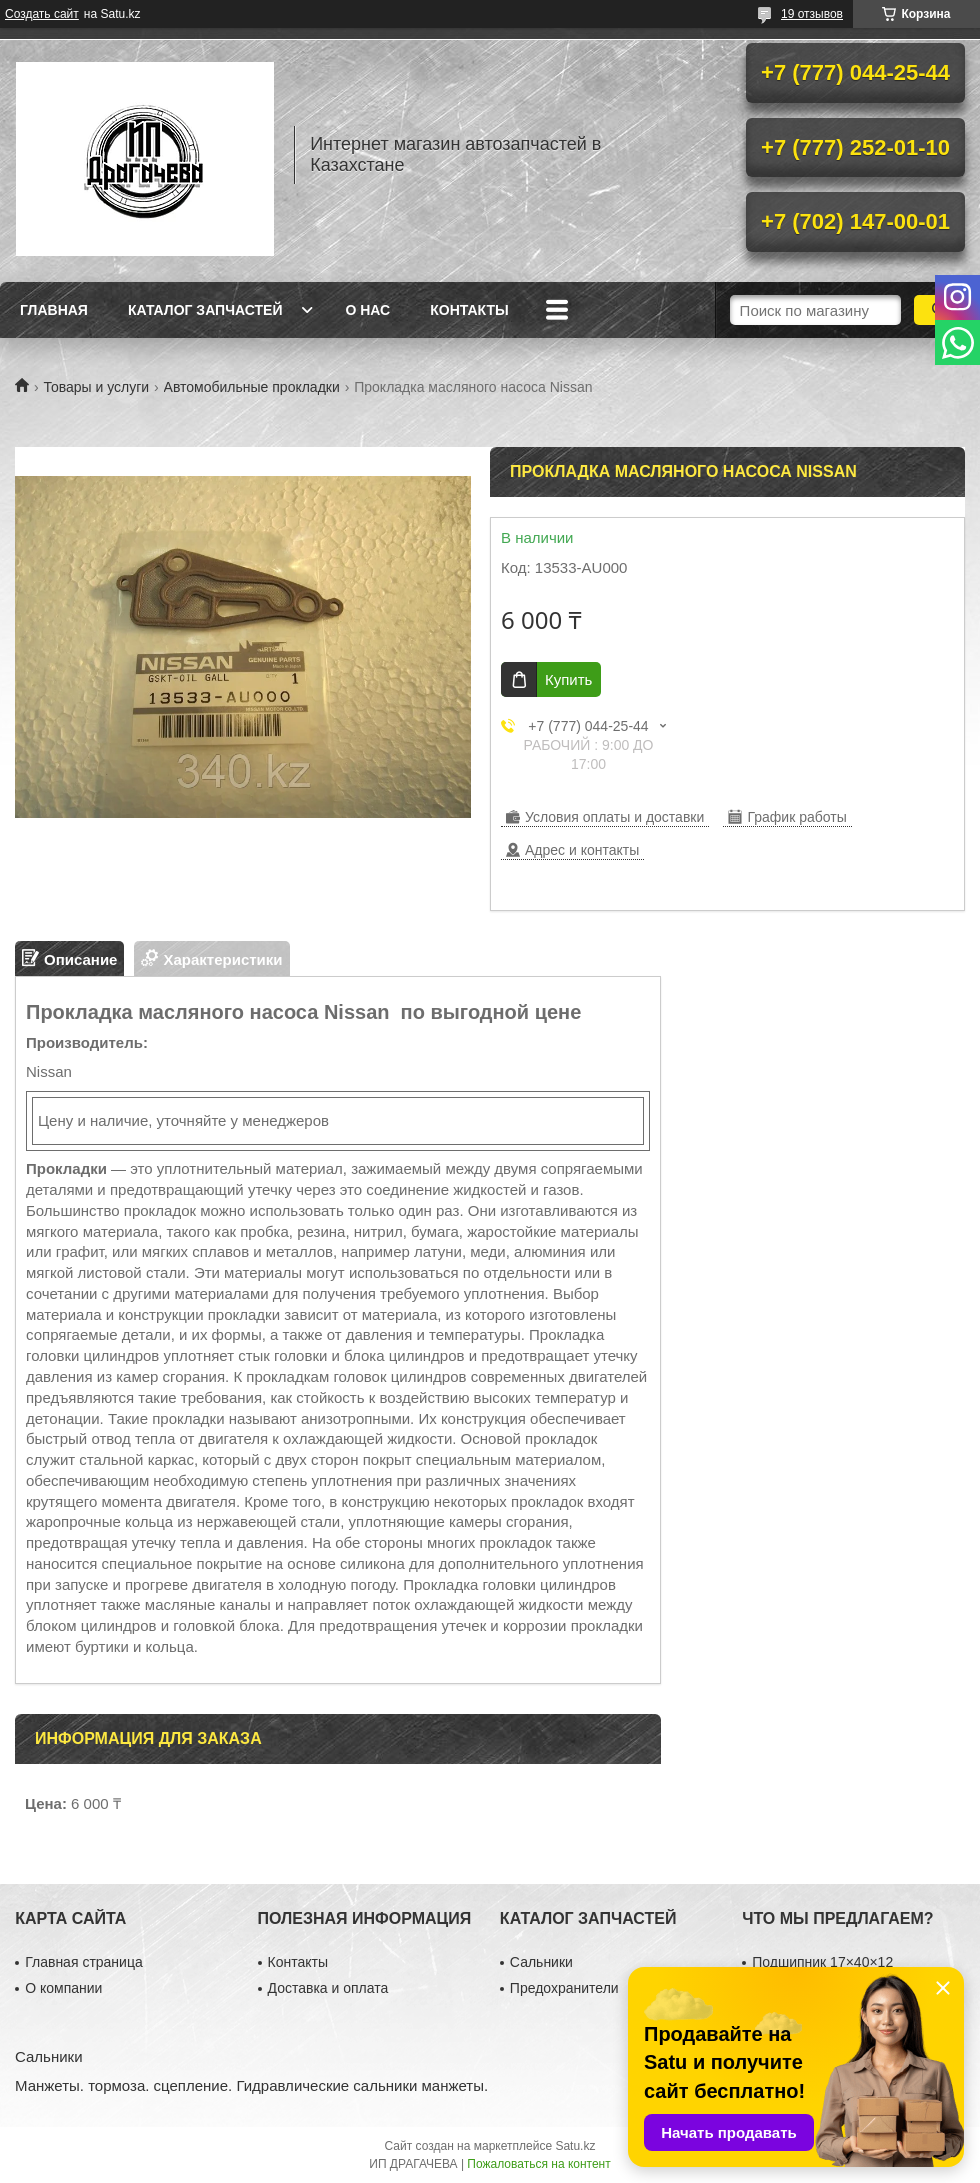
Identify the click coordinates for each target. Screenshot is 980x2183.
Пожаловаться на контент (538, 2164)
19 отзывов (812, 14)
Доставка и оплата (328, 1988)
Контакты (469, 310)
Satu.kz (575, 2146)
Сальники (541, 1962)
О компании (63, 1988)
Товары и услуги (96, 387)
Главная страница (84, 1962)
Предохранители (564, 1988)
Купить (568, 679)
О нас (367, 310)
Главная (54, 310)
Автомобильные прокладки (252, 387)
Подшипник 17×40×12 (822, 1962)
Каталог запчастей (205, 310)
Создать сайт (42, 14)
